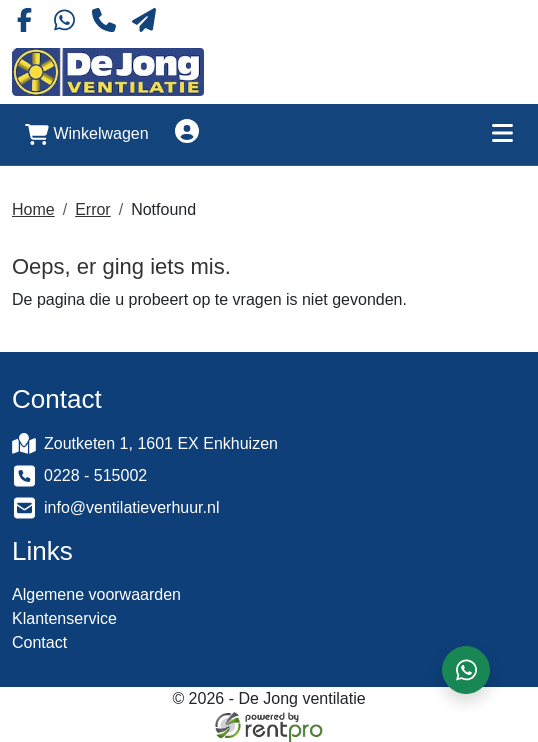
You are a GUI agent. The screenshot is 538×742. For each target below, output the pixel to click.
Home (33, 209)
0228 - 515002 (95, 475)
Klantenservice (64, 618)
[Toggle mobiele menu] (502, 134)
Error (93, 209)
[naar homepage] (108, 72)
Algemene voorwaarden (96, 594)
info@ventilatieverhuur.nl (131, 507)
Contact (39, 642)
